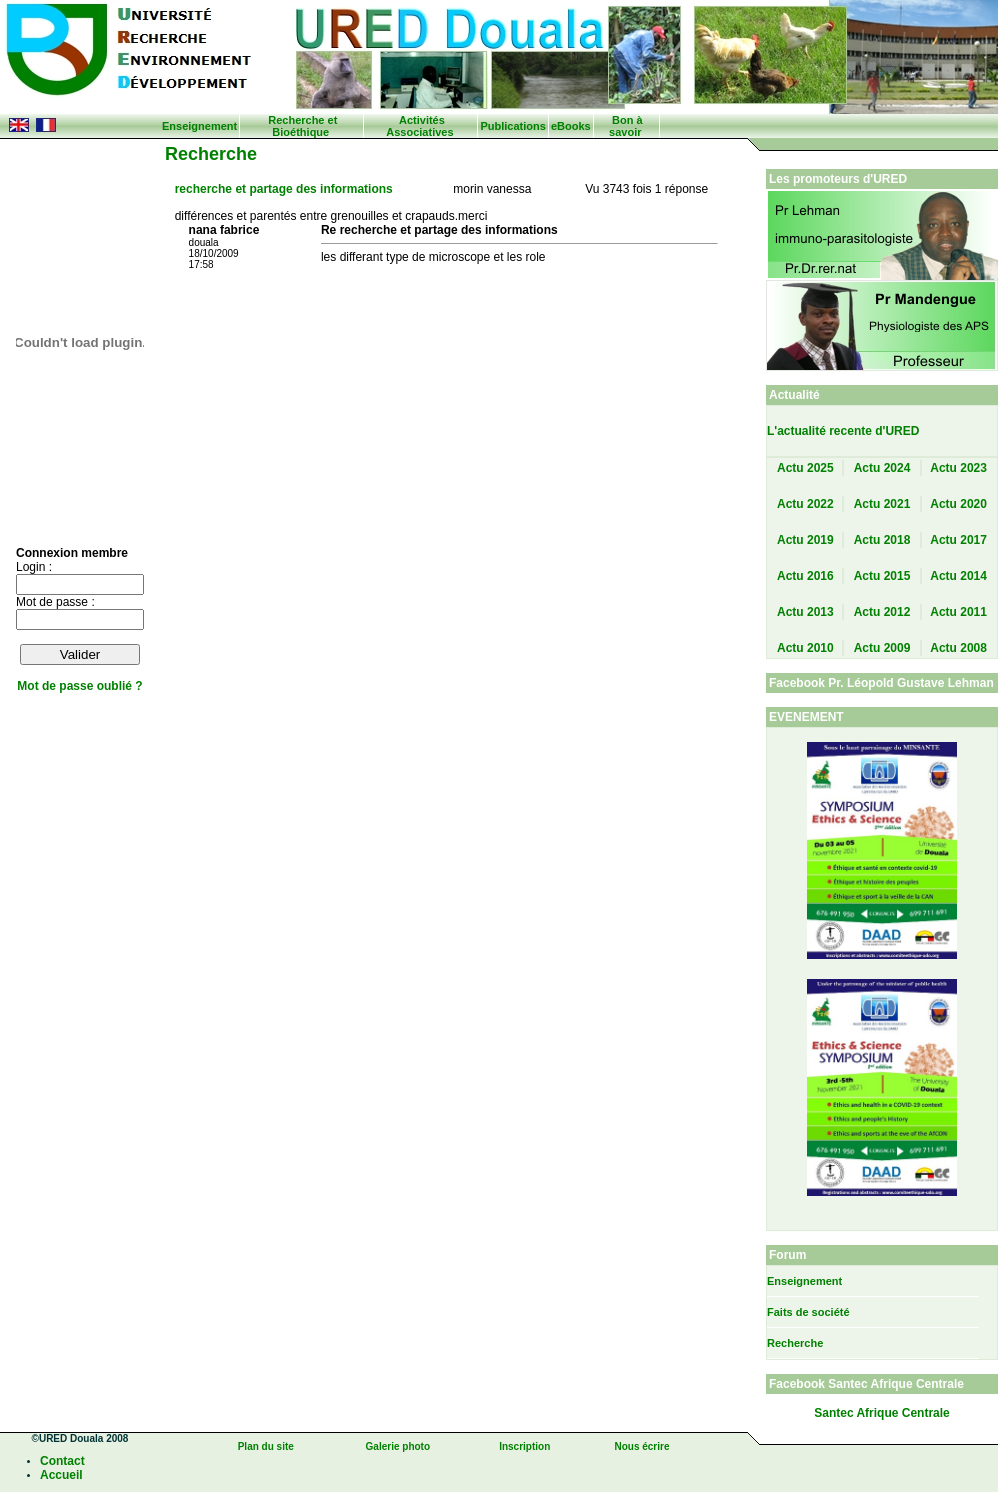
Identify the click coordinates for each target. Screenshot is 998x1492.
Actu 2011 (958, 612)
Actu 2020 (958, 504)
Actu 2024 (882, 468)
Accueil (61, 1475)
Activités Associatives (419, 126)
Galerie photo (398, 1446)
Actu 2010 (805, 648)
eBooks (571, 126)
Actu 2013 (805, 612)
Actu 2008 (958, 648)
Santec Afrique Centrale (882, 1413)
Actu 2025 (805, 468)
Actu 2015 (882, 576)
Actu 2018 (882, 540)
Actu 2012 (882, 612)
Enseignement (199, 126)
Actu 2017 (958, 540)
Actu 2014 (958, 576)
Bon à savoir (625, 126)
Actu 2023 (958, 468)
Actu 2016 (805, 576)
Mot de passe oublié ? (79, 686)
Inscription (524, 1446)
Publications (512, 126)
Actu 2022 (805, 504)
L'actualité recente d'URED (843, 431)
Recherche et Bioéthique (302, 126)
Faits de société (808, 1312)
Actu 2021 (882, 504)
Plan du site (266, 1446)
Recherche (795, 1343)
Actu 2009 (882, 648)
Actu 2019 (805, 540)
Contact (62, 1461)
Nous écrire (641, 1446)
